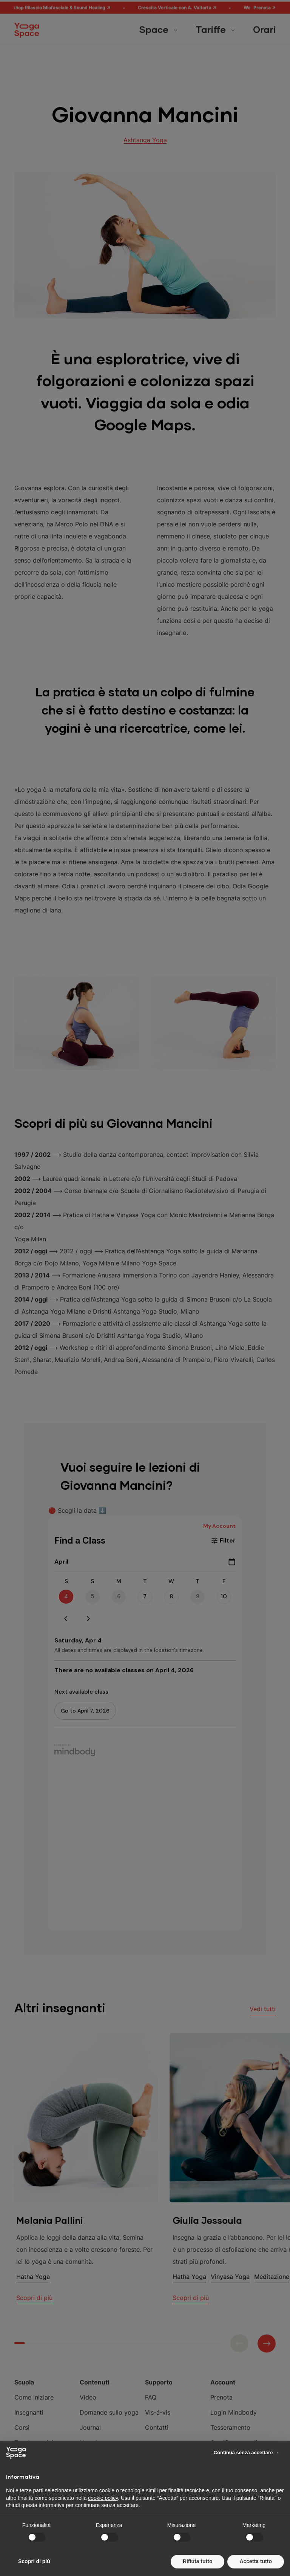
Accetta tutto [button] (255, 2561)
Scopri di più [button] (34, 2561)
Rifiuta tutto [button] (198, 2561)
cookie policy (103, 2498)
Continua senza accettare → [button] (246, 2452)
